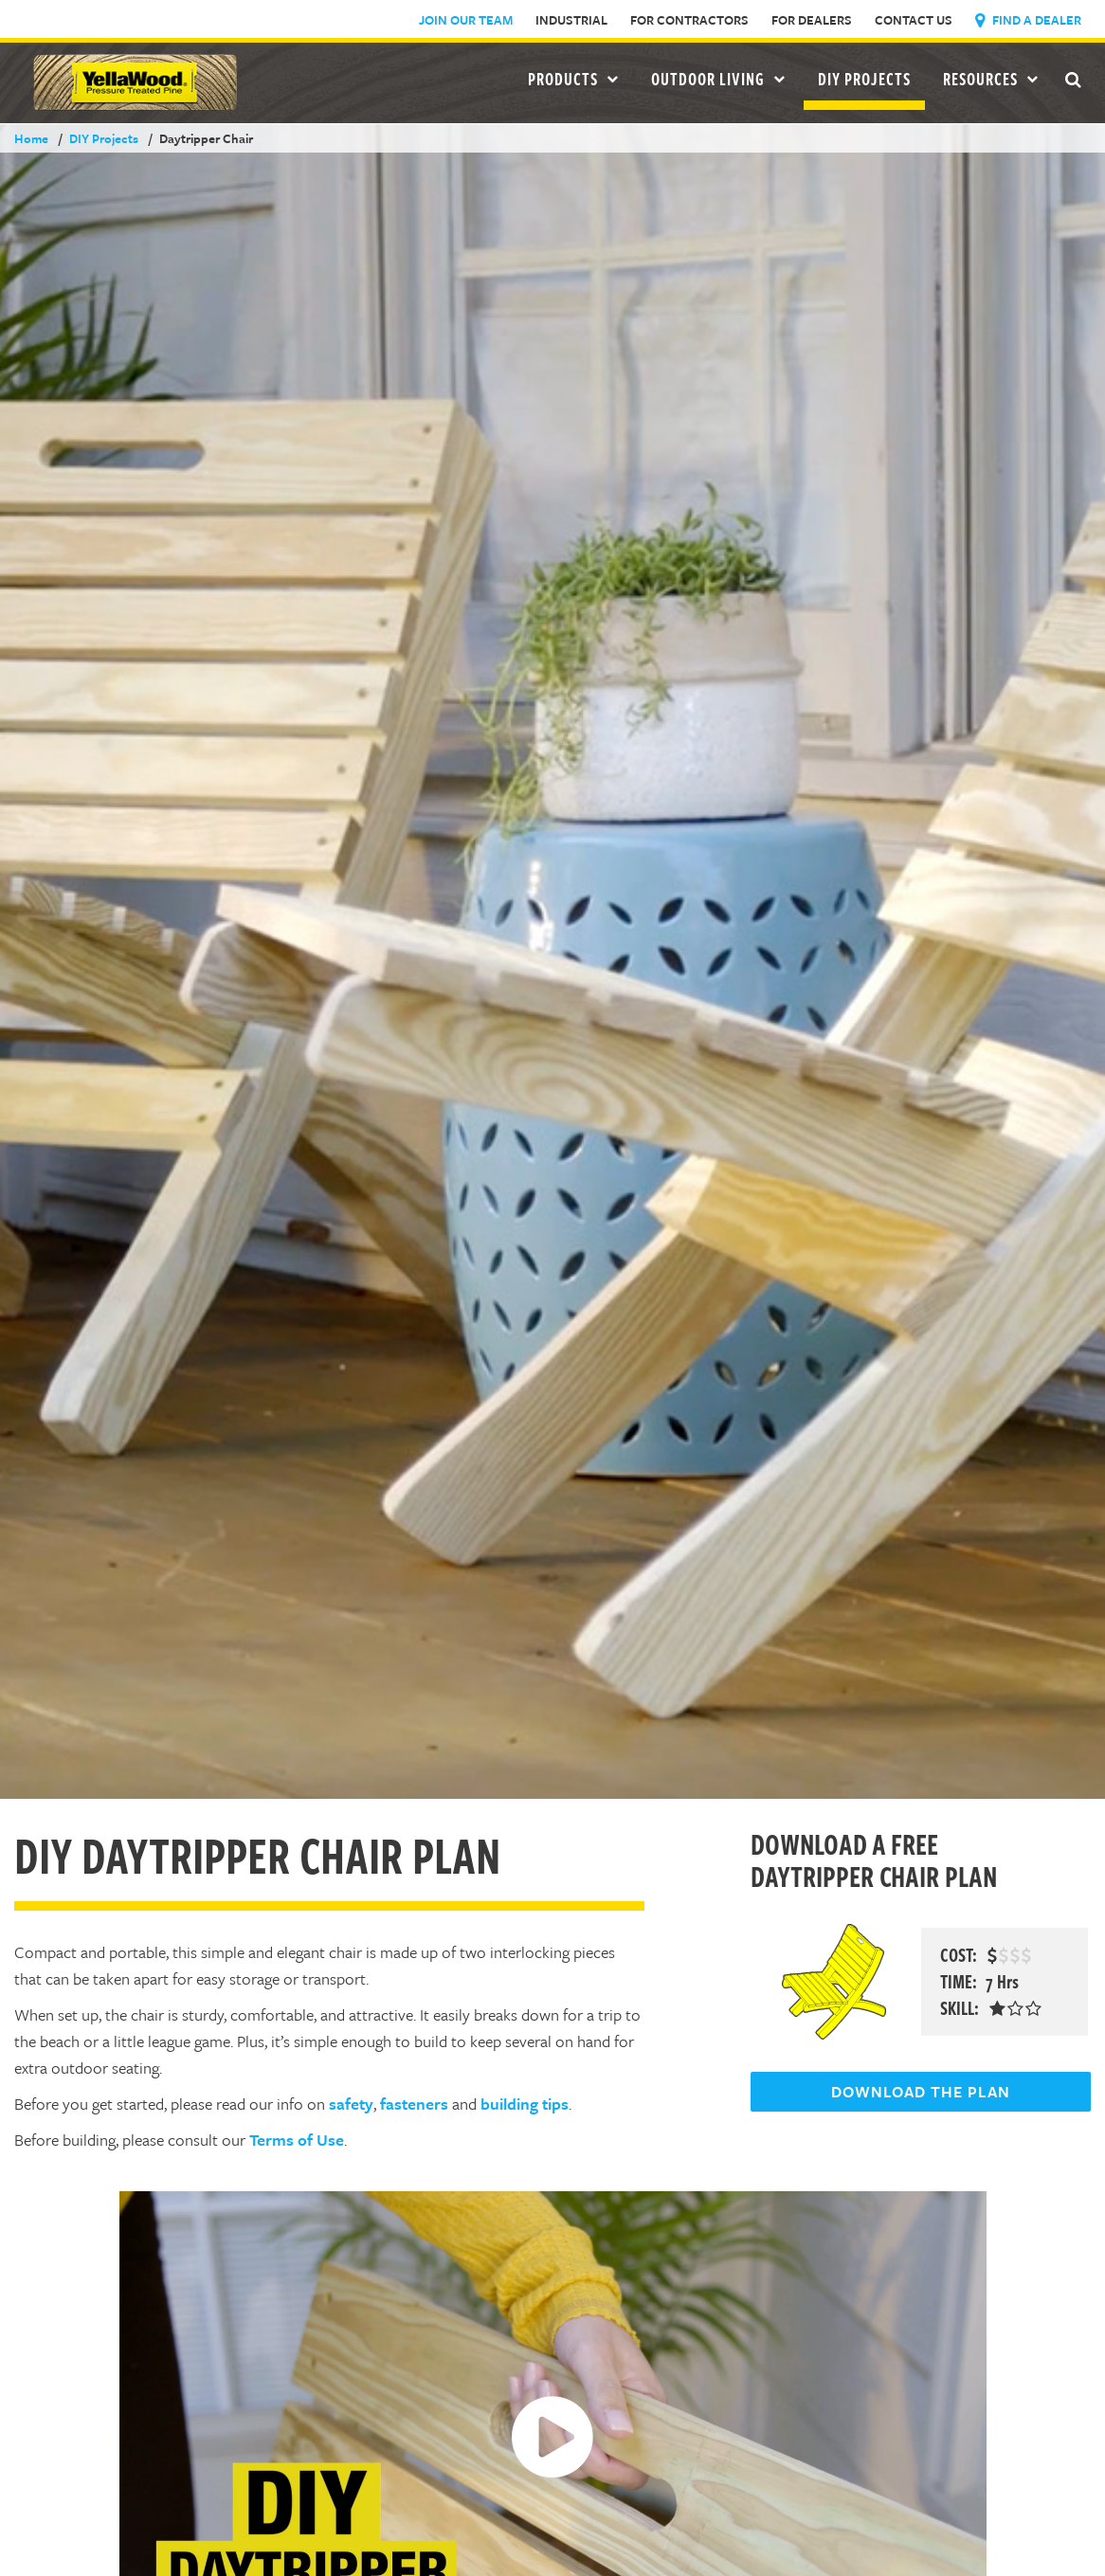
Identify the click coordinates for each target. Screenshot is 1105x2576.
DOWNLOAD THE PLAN (920, 2091)
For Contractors (689, 19)
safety (351, 2103)
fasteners (414, 2103)
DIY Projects (864, 78)
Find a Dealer (1028, 19)
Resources (991, 78)
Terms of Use (296, 2139)
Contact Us (913, 19)
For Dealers (811, 19)
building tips (524, 2103)
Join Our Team (466, 19)
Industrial (571, 19)
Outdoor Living (718, 78)
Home (31, 138)
